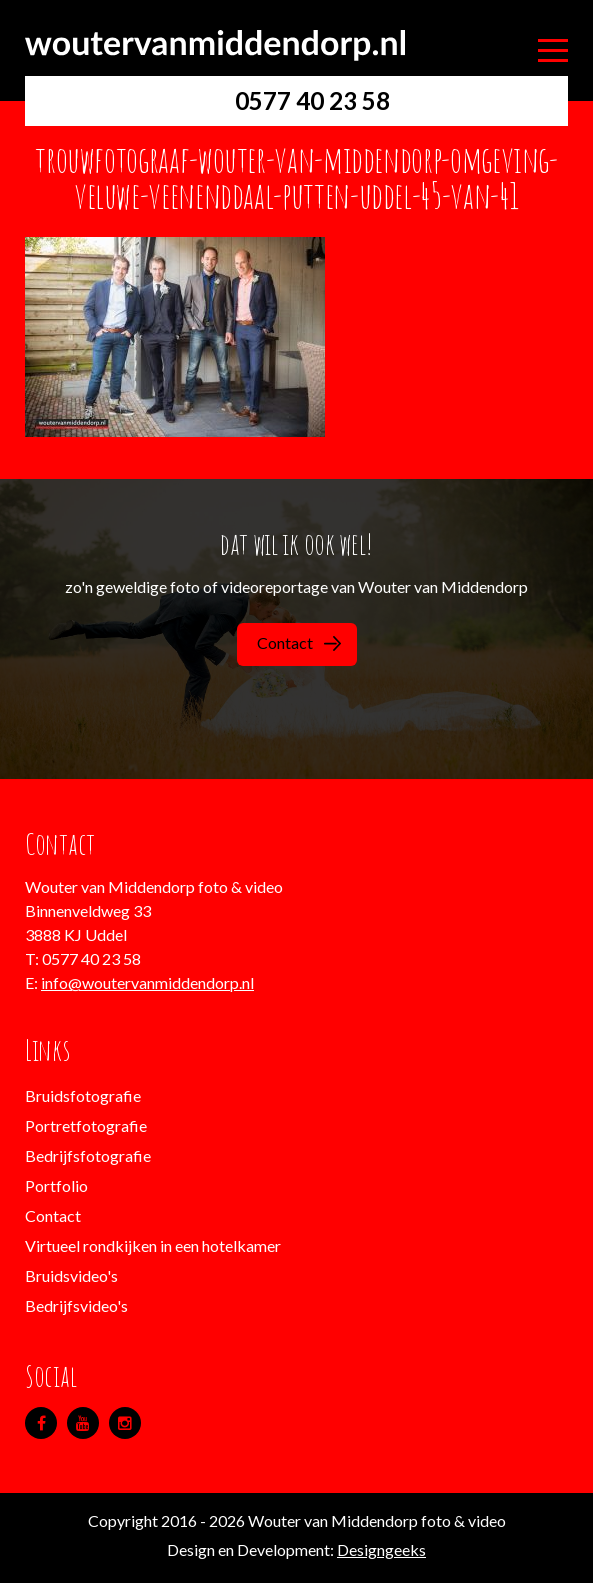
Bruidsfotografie (83, 1095)
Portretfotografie (86, 1125)
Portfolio (56, 1185)
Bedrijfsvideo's (76, 1305)
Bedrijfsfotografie (88, 1155)
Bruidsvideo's (71, 1275)
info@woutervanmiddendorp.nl (147, 982)
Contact (299, 642)
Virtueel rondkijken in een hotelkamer (153, 1245)
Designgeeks (381, 1549)
